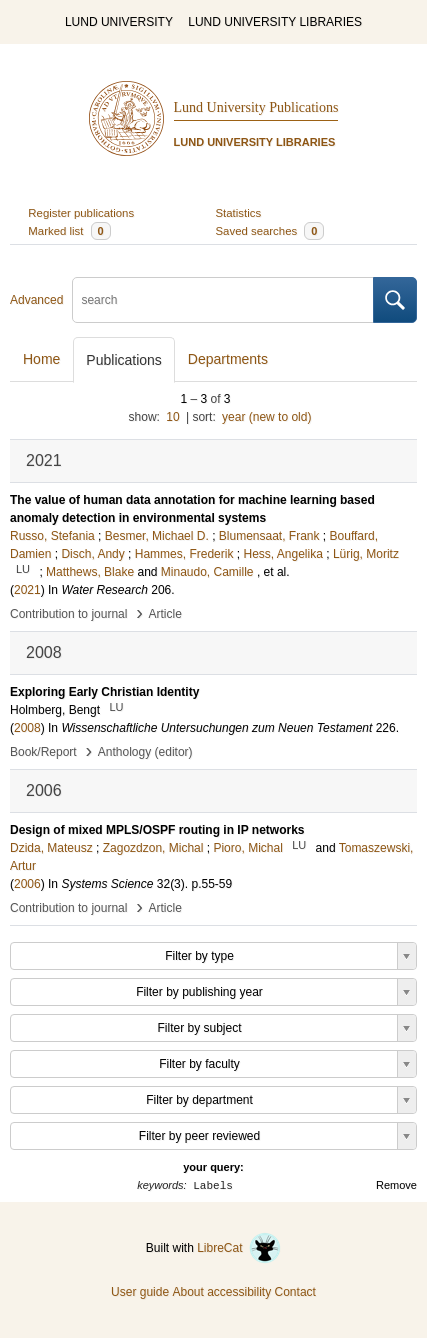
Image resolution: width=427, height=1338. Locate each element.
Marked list (69, 231)
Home (41, 359)
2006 (27, 884)
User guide (140, 1292)
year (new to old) (266, 417)
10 (172, 417)
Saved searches (270, 231)
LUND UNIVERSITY (119, 22)
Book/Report (43, 752)
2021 (27, 590)
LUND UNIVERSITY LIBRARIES (275, 22)
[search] (223, 300)
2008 (27, 728)
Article (165, 614)
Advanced (36, 300)
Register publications (81, 213)
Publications (124, 360)
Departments (228, 359)
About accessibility (221, 1292)
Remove (396, 1185)
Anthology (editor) (145, 752)
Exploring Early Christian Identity (104, 692)
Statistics (239, 213)
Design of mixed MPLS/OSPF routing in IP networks (157, 830)
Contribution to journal (68, 614)
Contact (295, 1292)
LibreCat (239, 1248)
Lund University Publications (256, 107)
